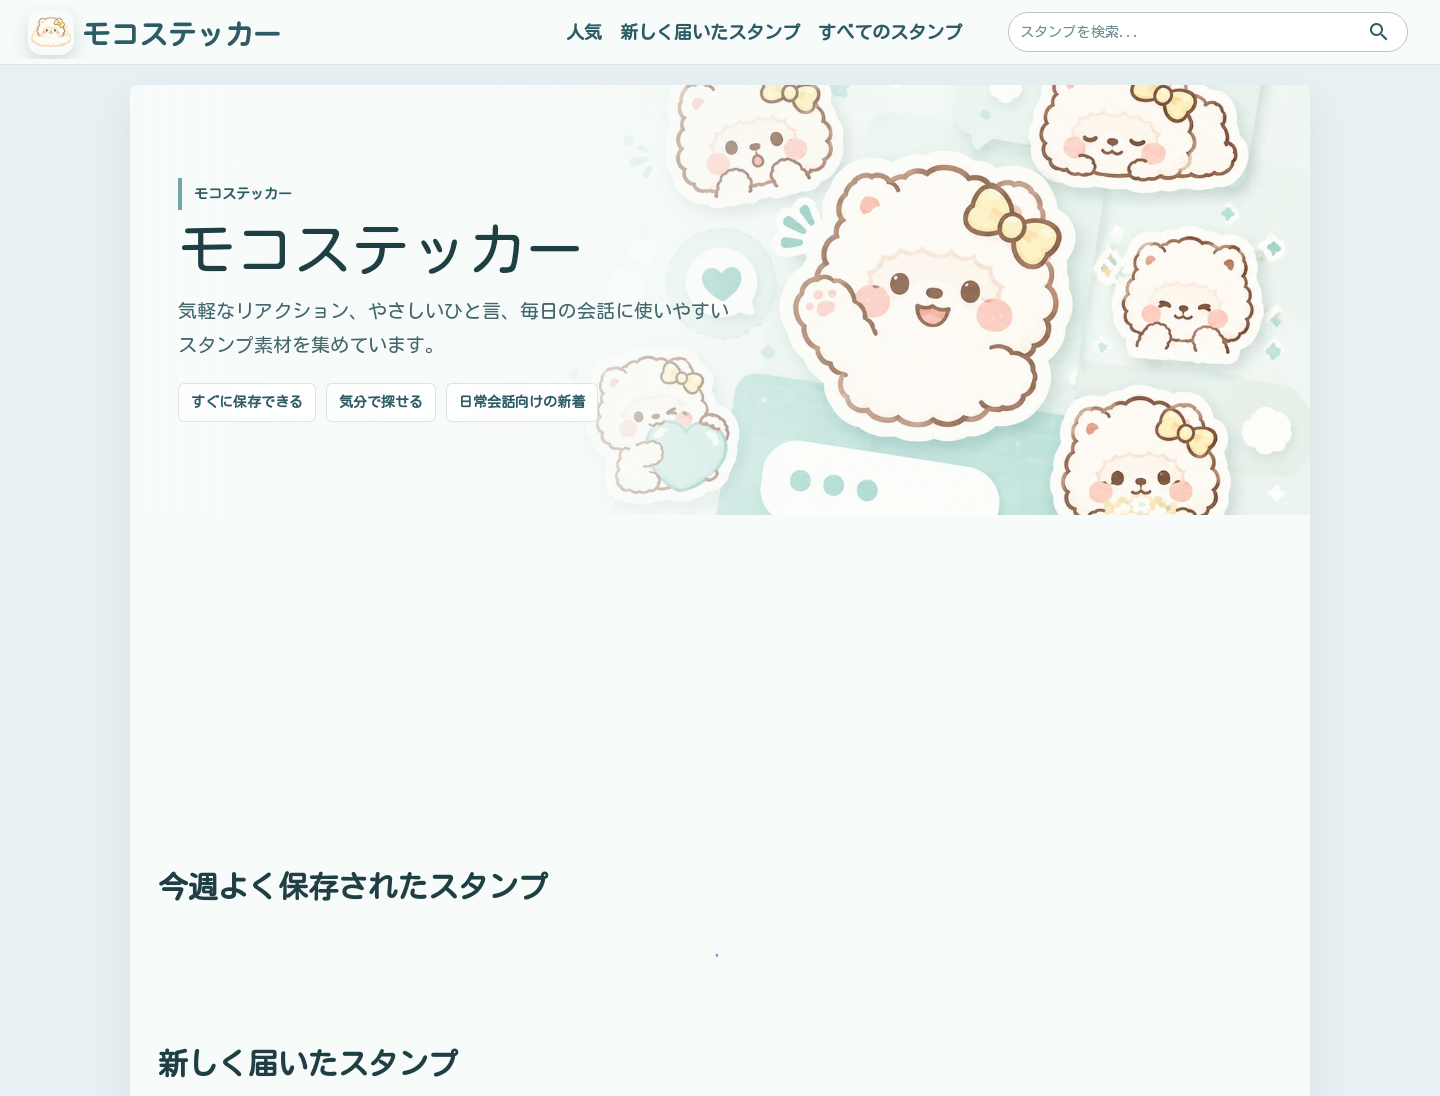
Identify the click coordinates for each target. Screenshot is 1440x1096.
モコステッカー (182, 34)
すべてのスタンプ (890, 32)
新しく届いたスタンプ (710, 32)
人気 (584, 32)
